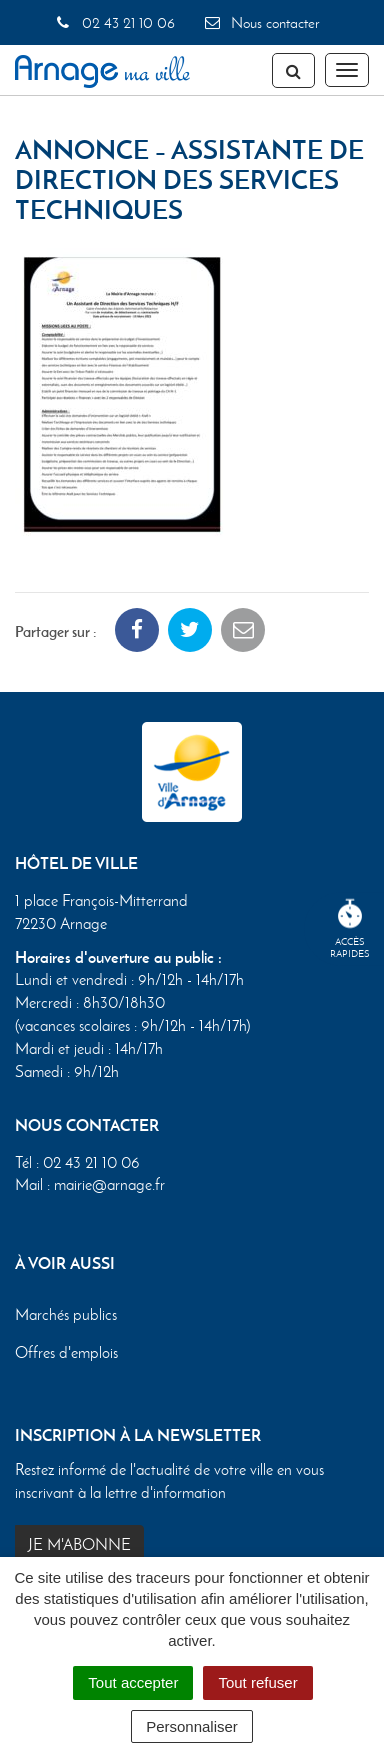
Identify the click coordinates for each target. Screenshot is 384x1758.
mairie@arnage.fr (109, 1184)
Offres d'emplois (66, 1352)
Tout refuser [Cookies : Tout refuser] (257, 1682)
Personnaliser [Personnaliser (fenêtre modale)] (192, 1726)
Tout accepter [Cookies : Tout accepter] (133, 1682)
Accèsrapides (350, 929)
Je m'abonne (79, 1544)
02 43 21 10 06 (113, 23)
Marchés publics (66, 1314)
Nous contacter (261, 23)
